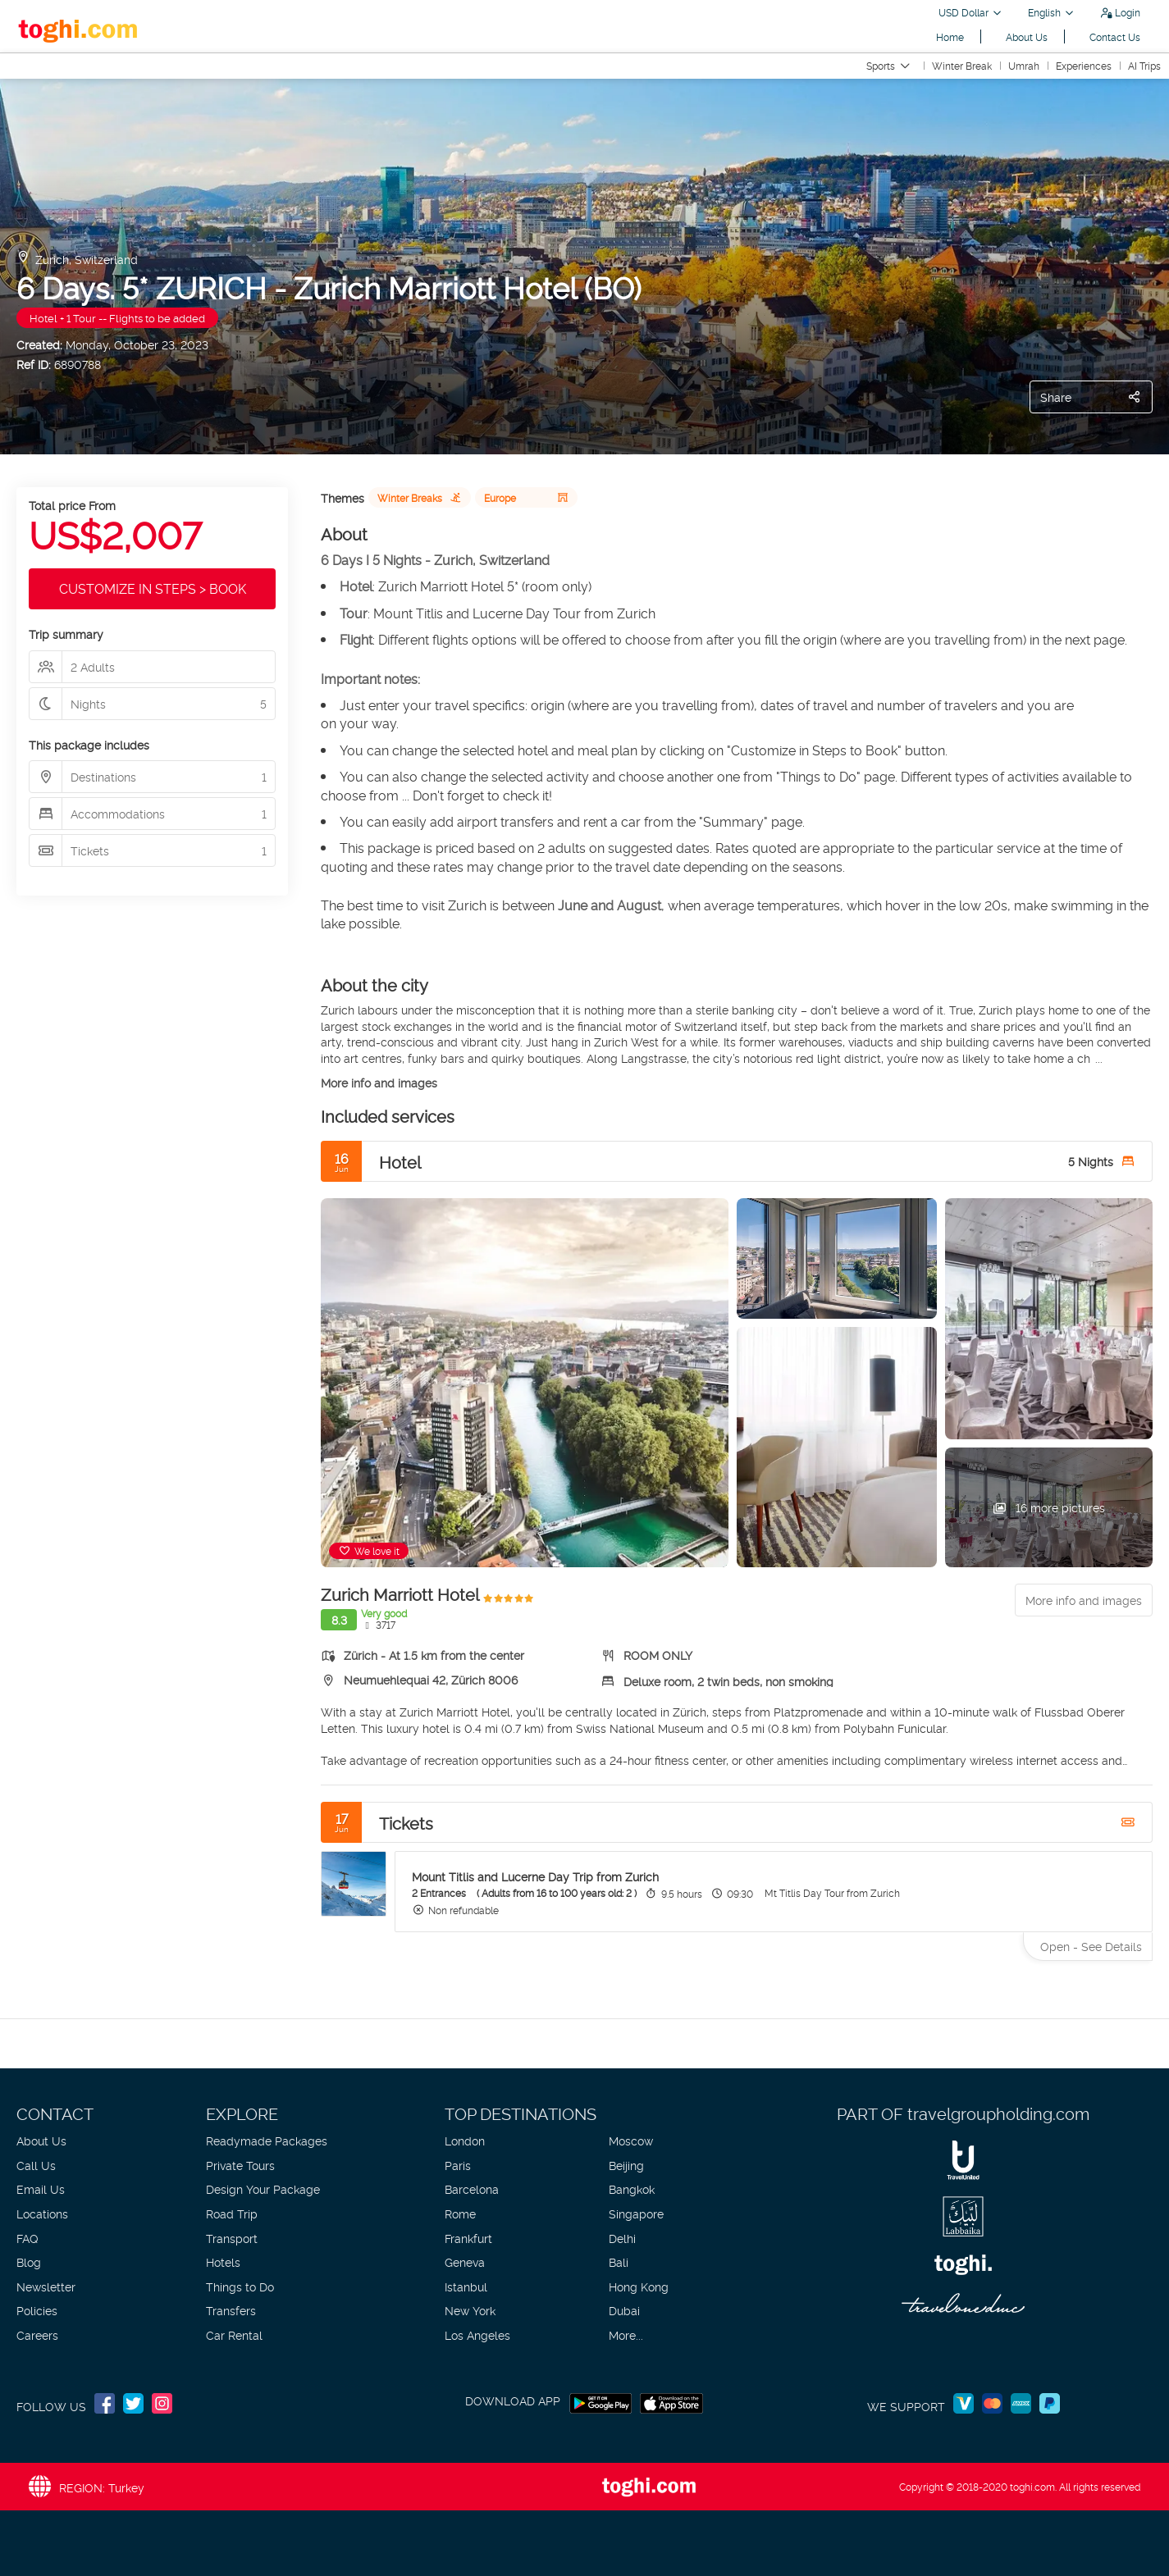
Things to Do (240, 2286)
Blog (28, 2261)
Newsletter (45, 2286)
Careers (37, 2334)
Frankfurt (468, 2237)
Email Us (40, 2188)
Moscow (631, 2140)
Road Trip (232, 2213)
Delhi (622, 2237)
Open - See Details (1091, 1946)
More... (626, 2334)
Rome (460, 2213)
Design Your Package (263, 2188)
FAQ (27, 2237)
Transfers (231, 2310)
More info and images (379, 1082)
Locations (42, 2213)
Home (950, 36)
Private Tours (240, 2165)
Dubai (624, 2310)
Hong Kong (639, 2286)
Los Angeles (477, 2334)
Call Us (36, 2165)
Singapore (636, 2213)
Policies (36, 2310)
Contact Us (1114, 36)
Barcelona (472, 2188)
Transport (232, 2237)
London (465, 2140)
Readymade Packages (266, 2140)
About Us (1027, 36)
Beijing (626, 2165)
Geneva (465, 2261)
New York (470, 2310)
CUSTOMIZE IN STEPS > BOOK (152, 588)
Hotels (223, 2261)
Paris (458, 2165)
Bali (618, 2261)
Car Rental (234, 2334)
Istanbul (466, 2286)
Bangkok (632, 2188)
